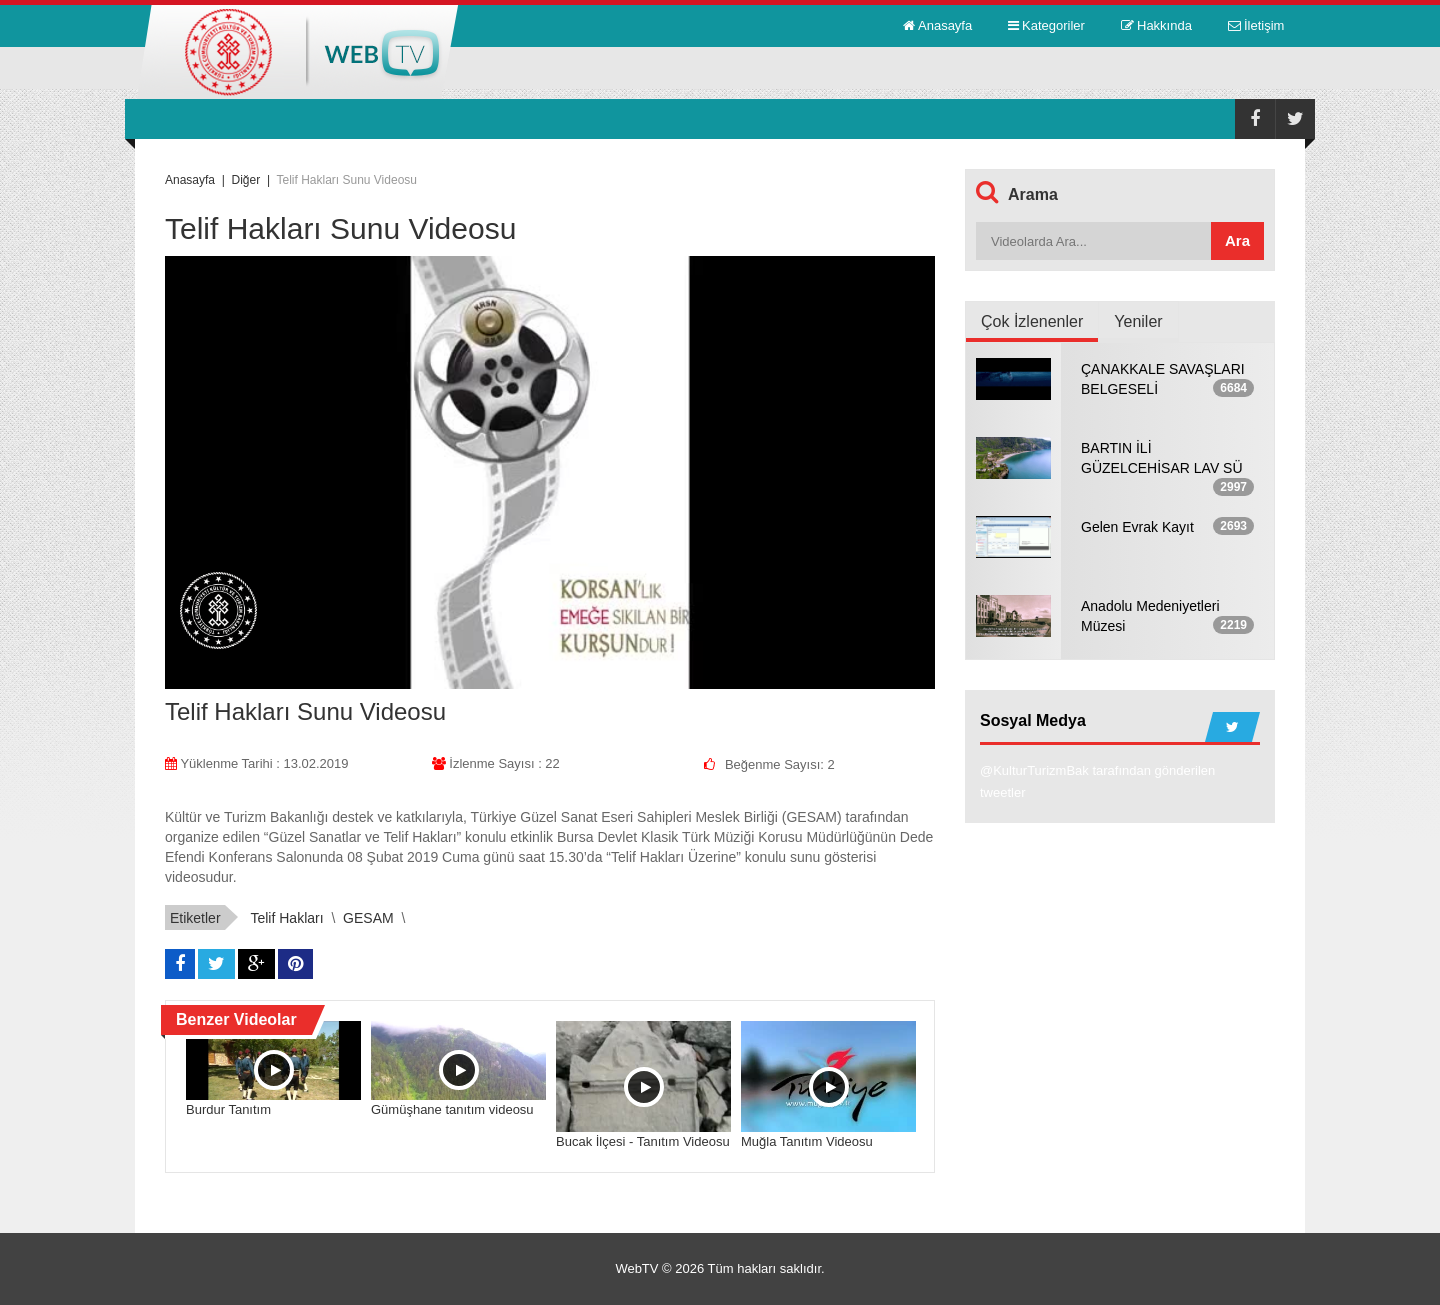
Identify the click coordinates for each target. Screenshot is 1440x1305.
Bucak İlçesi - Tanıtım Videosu (643, 1141)
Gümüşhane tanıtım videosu (452, 1109)
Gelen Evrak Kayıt (1137, 527)
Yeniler (1138, 321)
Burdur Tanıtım (228, 1109)
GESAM (368, 918)
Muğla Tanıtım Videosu (807, 1141)
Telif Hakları (286, 918)
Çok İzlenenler (1032, 321)
